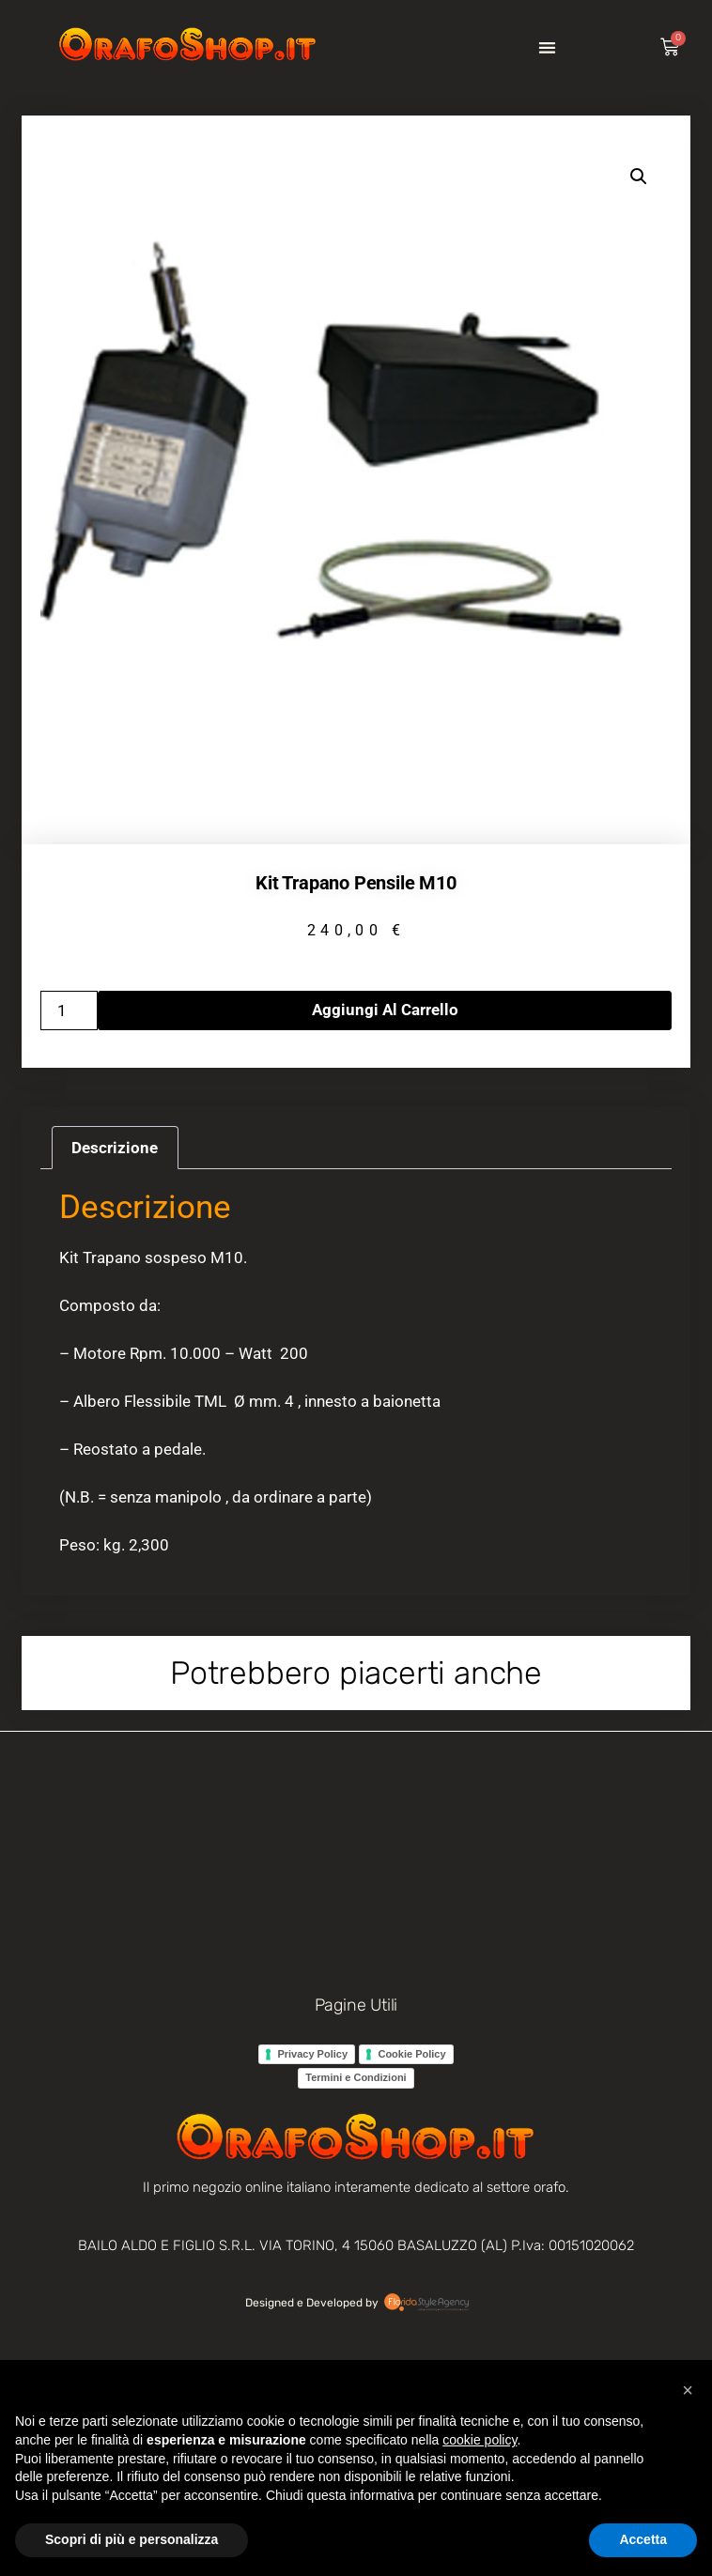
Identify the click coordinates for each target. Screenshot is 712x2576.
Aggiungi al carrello (385, 1009)
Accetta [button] (643, 2539)
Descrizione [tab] (114, 1147)
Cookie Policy (411, 2053)
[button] (547, 47)
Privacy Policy (312, 2053)
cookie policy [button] (479, 2439)
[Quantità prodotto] (69, 1010)
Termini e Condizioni (355, 2077)
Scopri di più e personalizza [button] (131, 2539)
